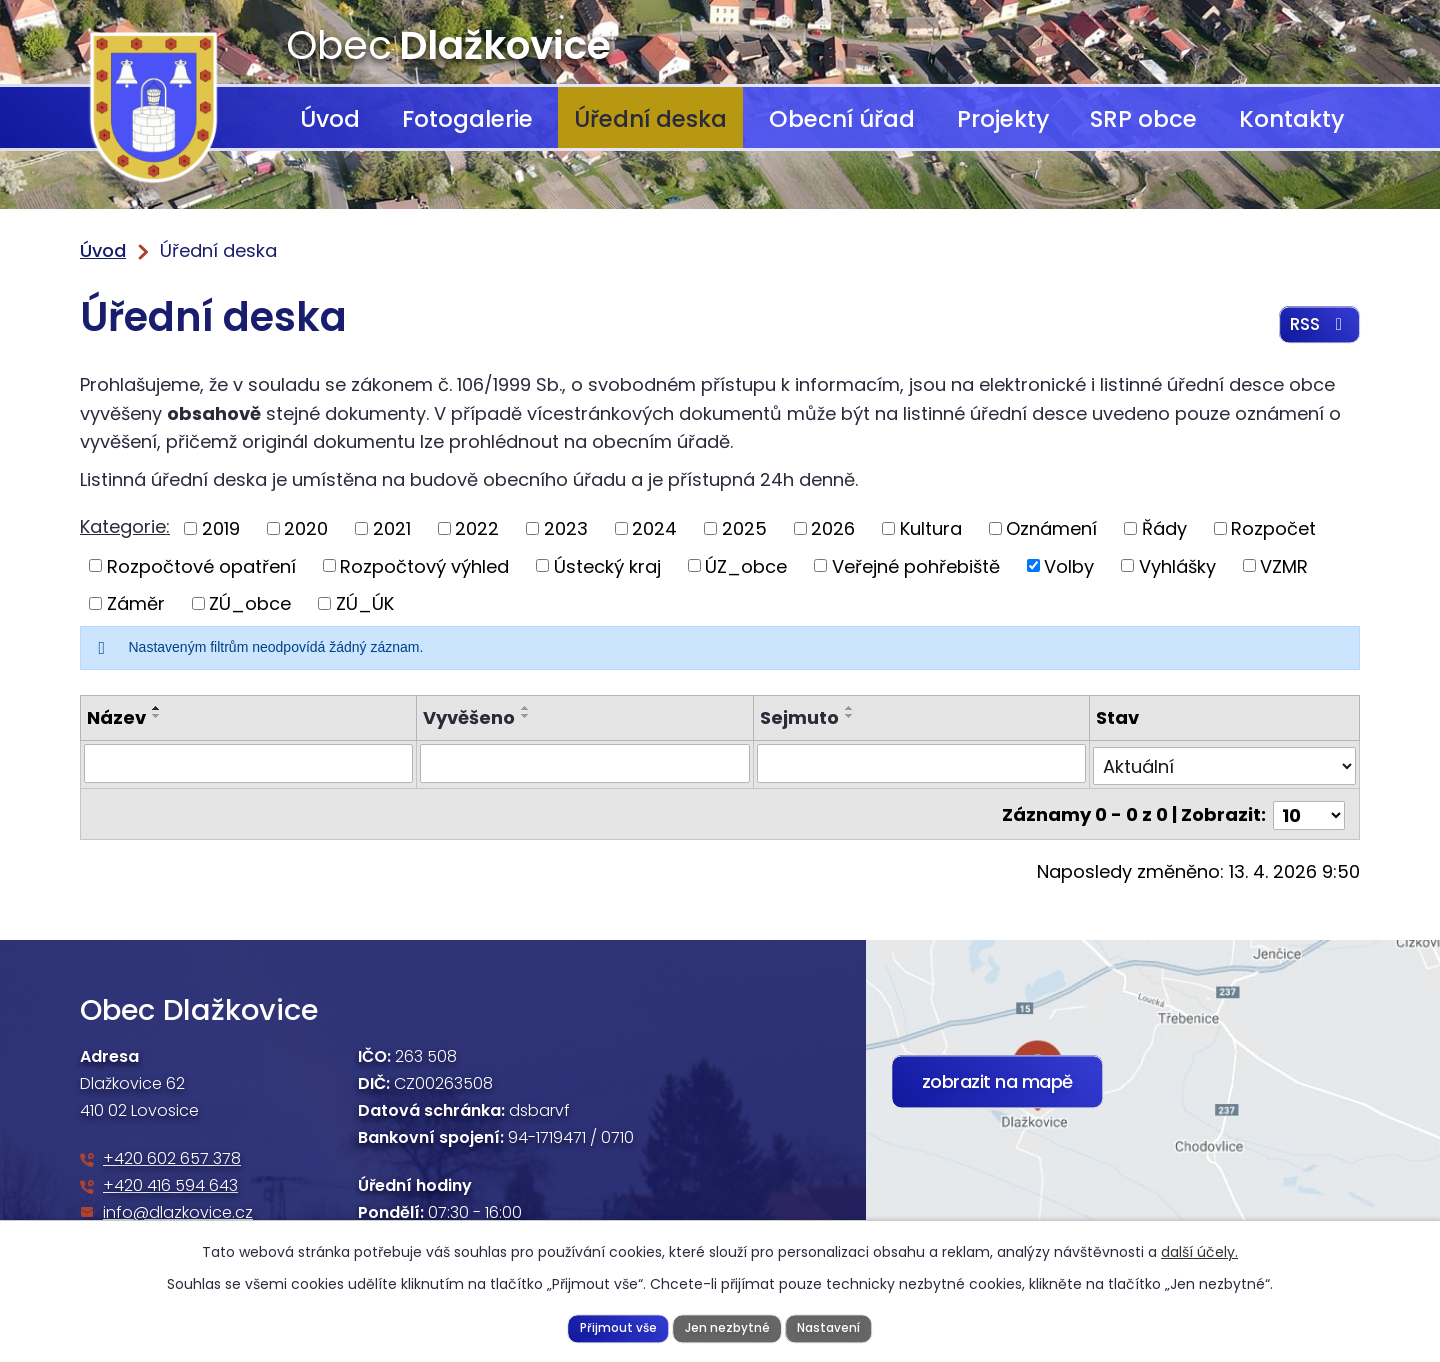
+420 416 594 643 (170, 1180)
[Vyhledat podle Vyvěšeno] (584, 763)
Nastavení (832, 1326)
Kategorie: (125, 526)
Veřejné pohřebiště (916, 565)
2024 (654, 528)
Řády (1164, 528)
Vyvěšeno (469, 717)
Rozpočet (1273, 528)
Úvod (330, 119)
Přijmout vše (614, 1326)
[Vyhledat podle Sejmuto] (921, 763)
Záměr (136, 603)
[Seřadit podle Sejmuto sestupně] (850, 716)
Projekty (1003, 119)
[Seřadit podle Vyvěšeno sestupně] (526, 716)
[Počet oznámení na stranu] (1309, 809)
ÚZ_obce (746, 565)
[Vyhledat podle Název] (248, 763)
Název (116, 717)
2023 (566, 528)
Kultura (931, 528)
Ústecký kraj (607, 565)
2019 (221, 528)
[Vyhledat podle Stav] (1224, 763)
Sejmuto (799, 717)
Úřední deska (650, 119)
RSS (1317, 329)
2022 (477, 528)
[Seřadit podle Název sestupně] (157, 716)
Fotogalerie (467, 119)
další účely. (1199, 1250)
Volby (1069, 565)
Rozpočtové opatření (201, 565)
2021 (392, 528)
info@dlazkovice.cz (178, 1207)
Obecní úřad (842, 119)
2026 (833, 528)
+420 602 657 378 (172, 1153)
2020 (306, 528)
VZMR (1284, 565)
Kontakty (1291, 119)
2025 (744, 528)
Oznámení (1051, 528)
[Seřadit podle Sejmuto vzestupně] (850, 708)
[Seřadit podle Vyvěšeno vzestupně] (526, 708)
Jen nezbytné (726, 1326)
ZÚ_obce (250, 603)
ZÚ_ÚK (365, 603)
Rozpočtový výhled (424, 565)
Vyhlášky (1177, 565)
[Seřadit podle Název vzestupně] (157, 708)
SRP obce (1143, 119)
